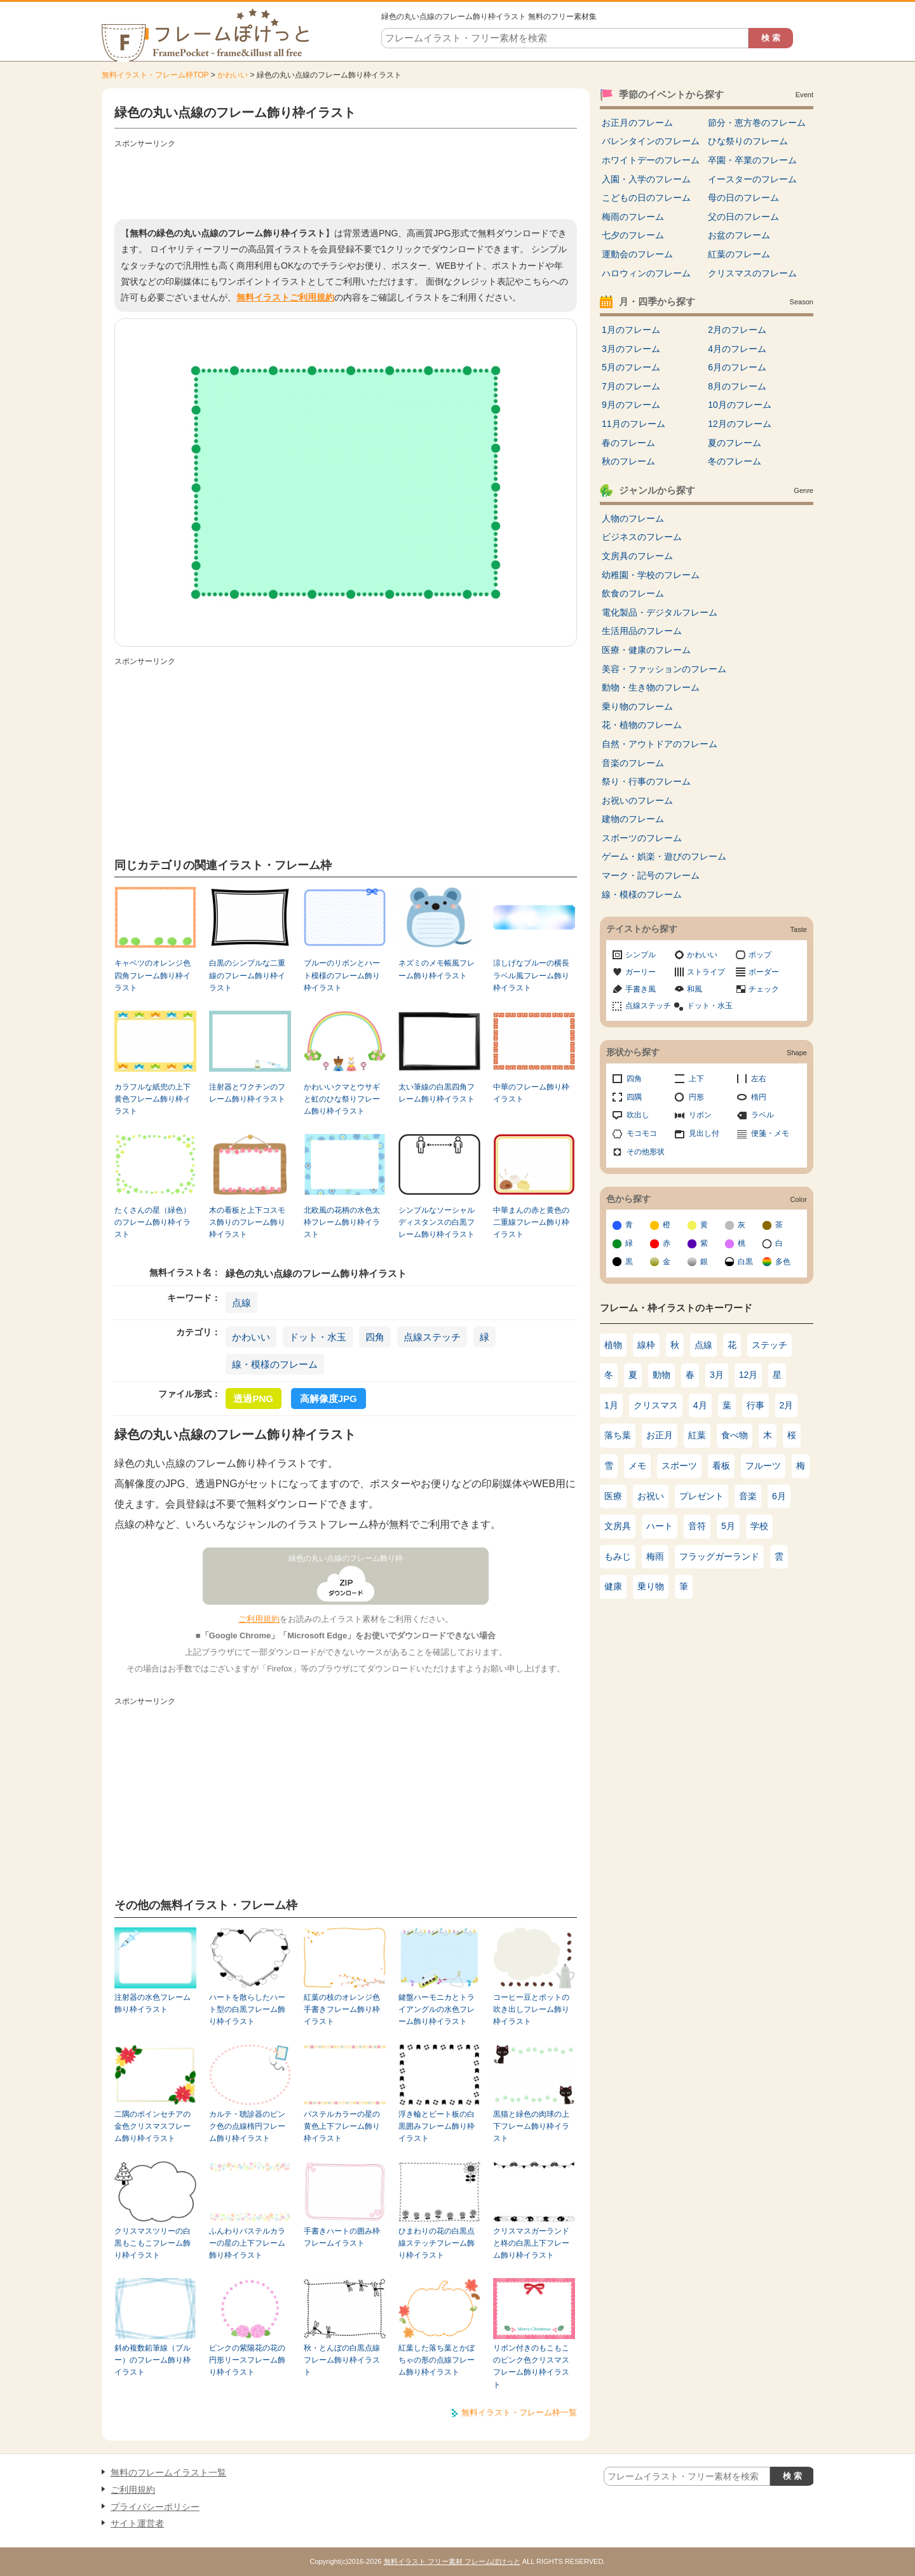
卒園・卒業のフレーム (752, 160)
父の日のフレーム (743, 217)
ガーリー (640, 972)
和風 (694, 989)
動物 (661, 1375)
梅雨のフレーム (633, 217)
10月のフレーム (739, 405)
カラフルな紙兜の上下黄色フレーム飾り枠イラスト (152, 1099)
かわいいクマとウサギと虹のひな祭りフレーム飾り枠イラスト (342, 1099)
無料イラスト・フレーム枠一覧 (519, 2412)
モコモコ (642, 1133)
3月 (717, 1375)
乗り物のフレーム (637, 706)
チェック (764, 989)
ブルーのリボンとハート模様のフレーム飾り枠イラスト (342, 975)
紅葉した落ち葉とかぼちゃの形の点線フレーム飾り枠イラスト (436, 2360)
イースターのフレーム (752, 179)
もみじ (617, 1556)
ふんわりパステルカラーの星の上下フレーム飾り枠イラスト (247, 2243)
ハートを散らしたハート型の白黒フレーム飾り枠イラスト (247, 2009)
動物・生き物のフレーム (651, 687)
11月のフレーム (633, 424)
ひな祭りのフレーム (748, 141)
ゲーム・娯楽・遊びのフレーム (664, 856)
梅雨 (655, 1556)
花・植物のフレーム (642, 725)
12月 (748, 1375)
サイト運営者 (137, 2523)
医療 (613, 1496)
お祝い (650, 1496)
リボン (700, 1114)
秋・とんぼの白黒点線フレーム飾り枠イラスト (342, 2360)
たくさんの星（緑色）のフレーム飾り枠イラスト (152, 1222)
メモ (637, 1465)
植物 (613, 1345)
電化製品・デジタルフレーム (659, 612)
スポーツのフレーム (642, 838)
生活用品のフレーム (642, 631)
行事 (755, 1405)
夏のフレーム (734, 443)
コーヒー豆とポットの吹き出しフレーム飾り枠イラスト (531, 2009)
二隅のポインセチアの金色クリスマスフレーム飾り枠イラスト (152, 2126)
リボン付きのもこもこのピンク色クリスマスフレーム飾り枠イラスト (531, 2366)
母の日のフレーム (743, 197)
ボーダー (764, 972)
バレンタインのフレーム (651, 141)
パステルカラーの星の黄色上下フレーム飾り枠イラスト (342, 2126)
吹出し (638, 1114)
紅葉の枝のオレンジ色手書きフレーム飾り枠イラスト (342, 2009)
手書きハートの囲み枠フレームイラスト (342, 2237)
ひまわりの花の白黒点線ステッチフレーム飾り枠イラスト (436, 2243)
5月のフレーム (631, 367)
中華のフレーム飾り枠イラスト (531, 1092)
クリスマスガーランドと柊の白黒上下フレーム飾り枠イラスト (531, 2243)
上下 (696, 1078)
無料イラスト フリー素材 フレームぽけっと (452, 2561)
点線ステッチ (432, 1337)
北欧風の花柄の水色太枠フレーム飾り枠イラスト (342, 1222)
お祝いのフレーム (637, 800)
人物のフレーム (633, 518)
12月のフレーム (739, 424)
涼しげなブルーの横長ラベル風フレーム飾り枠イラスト (531, 975)
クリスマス (656, 1405)
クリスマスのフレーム (752, 273)
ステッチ (769, 1345)
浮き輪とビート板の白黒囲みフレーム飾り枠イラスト (436, 2126)
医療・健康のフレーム (646, 650)
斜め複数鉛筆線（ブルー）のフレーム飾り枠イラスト (152, 2360)
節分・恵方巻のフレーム (757, 123)
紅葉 (697, 1435)
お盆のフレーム (739, 235)
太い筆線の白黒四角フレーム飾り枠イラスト (436, 1092)
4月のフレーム (737, 349)
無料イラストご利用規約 (285, 297)
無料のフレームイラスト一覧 (168, 2472)
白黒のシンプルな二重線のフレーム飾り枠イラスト (247, 975)
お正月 (659, 1435)
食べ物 (734, 1435)
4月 (700, 1405)
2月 (787, 1405)
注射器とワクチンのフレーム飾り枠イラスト (247, 1092)
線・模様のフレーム (275, 1364)
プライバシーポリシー (155, 2507)
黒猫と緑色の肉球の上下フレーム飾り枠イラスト (531, 2126)
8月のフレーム (737, 386)
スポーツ (679, 1465)
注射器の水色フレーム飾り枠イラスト (152, 2003)
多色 (782, 1261)
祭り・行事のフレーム (646, 781)
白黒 (745, 1261)
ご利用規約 (259, 1619)
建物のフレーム (633, 819)
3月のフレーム (631, 349)
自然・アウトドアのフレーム (659, 744)
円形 (696, 1097)
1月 (611, 1405)
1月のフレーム (631, 330)
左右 (758, 1078)
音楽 (748, 1496)
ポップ (760, 954)
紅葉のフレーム (739, 254)
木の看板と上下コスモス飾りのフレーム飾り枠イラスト (247, 1222)
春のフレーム (628, 443)
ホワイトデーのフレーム (651, 160)
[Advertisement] (345, 181)
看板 (721, 1465)
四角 (374, 1337)
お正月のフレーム (637, 123)
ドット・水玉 (317, 1337)
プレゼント (701, 1496)
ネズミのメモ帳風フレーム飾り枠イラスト (436, 969)
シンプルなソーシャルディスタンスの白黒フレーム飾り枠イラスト (436, 1222)
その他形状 (646, 1151)
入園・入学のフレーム (646, 179)
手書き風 (640, 989)
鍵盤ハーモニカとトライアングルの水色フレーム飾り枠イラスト (436, 2009)
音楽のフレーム (633, 763)
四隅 (634, 1097)
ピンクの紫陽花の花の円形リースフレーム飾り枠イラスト (247, 2360)
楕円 (758, 1097)
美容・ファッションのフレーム (664, 669)
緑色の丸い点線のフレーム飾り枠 (345, 1558)
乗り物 (650, 1586)
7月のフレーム (631, 386)
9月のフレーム (631, 405)
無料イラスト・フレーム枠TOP (155, 75)
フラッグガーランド (719, 1556)
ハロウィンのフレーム (646, 273)
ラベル (762, 1114)
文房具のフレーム (637, 556)
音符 (697, 1526)
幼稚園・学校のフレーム (651, 575)
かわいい (232, 75)
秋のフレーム (628, 461)
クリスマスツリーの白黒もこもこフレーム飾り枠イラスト (152, 2243)
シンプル (640, 954)
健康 (613, 1586)
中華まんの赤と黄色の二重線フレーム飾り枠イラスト (531, 1222)
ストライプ (706, 972)
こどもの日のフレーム (646, 197)
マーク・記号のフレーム (651, 875)
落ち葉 (617, 1435)
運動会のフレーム (637, 254)
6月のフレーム (737, 367)
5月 (728, 1526)
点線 (241, 1302)
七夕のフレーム (633, 235)
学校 (759, 1526)
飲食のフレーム (633, 593)
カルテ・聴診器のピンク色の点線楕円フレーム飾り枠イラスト (247, 2126)
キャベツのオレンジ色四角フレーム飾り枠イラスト (152, 975)
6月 (779, 1496)
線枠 (646, 1345)
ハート (659, 1526)
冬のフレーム (734, 461)
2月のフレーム (737, 330)
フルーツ (763, 1465)
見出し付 (704, 1133)
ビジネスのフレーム (642, 537)
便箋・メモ (770, 1133)
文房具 (617, 1526)
